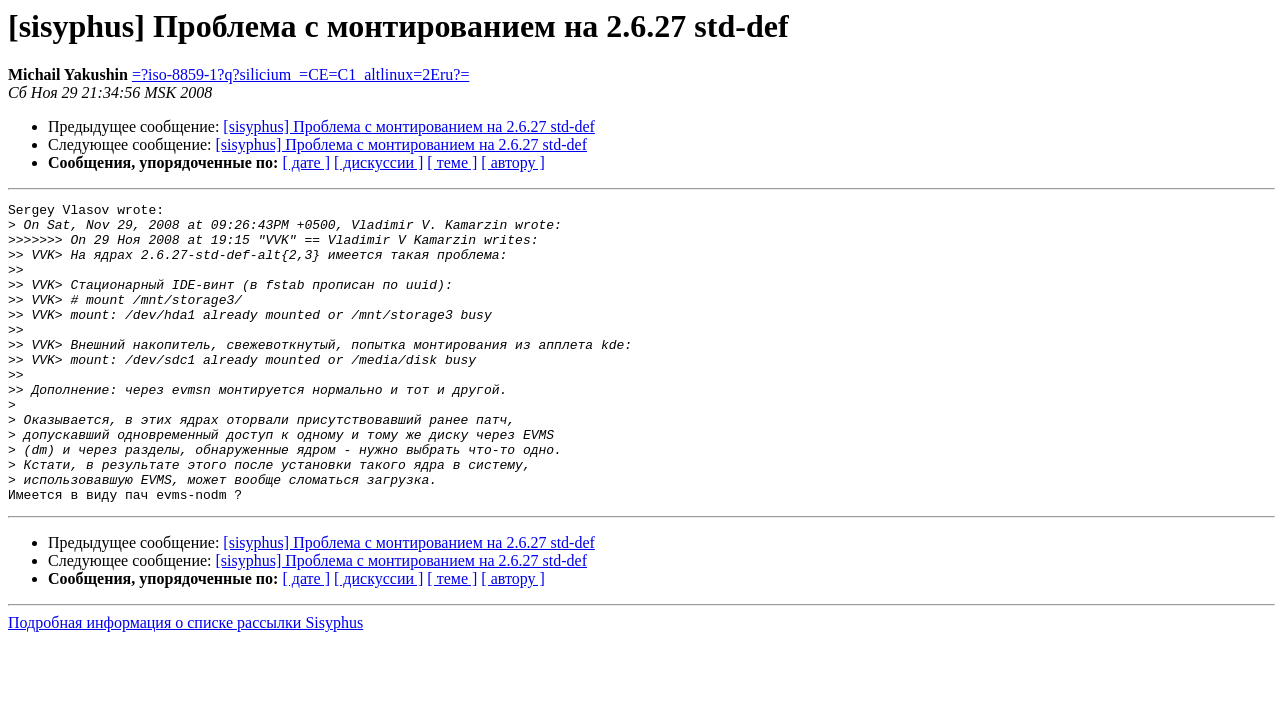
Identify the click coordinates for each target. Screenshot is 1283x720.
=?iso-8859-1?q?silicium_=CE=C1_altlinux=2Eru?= (301, 74)
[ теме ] (452, 162)
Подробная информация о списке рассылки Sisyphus (185, 682)
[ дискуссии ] (378, 162)
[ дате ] (306, 162)
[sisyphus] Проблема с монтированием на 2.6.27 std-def (409, 126)
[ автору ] (512, 162)
